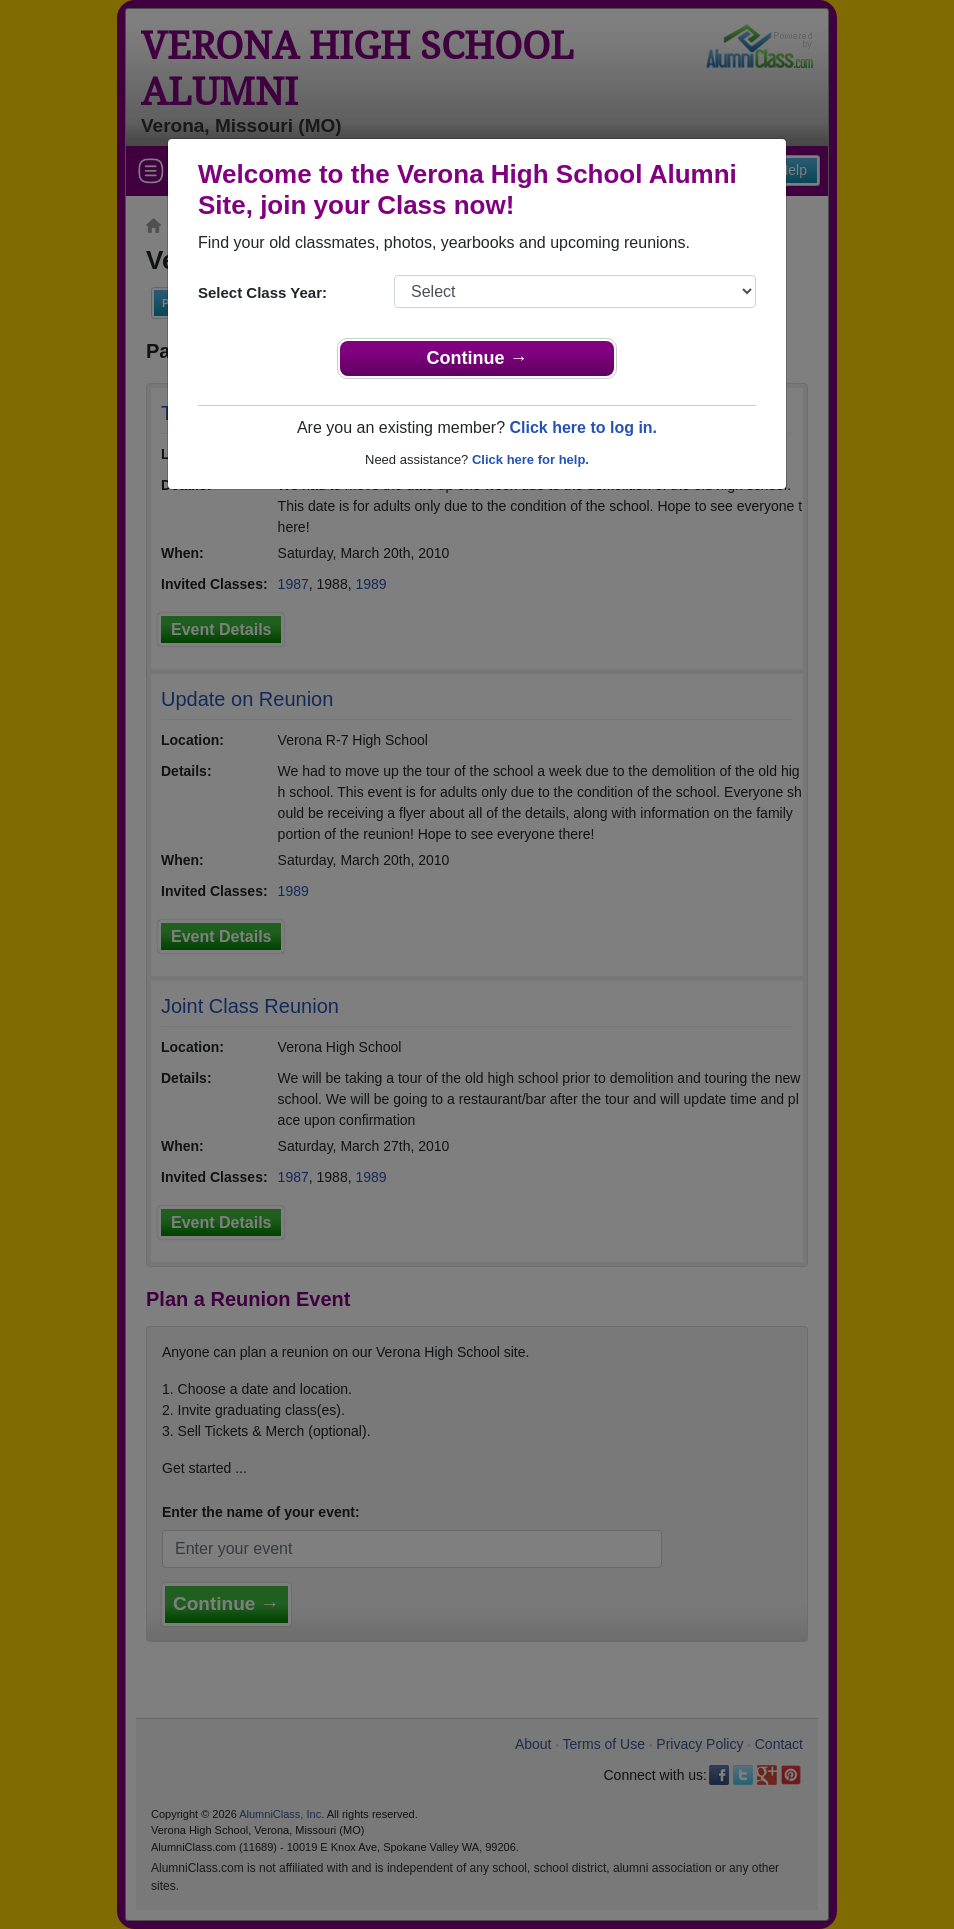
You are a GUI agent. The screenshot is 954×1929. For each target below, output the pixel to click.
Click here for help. (530, 459)
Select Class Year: (262, 292)
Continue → (477, 358)
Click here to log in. (583, 427)
